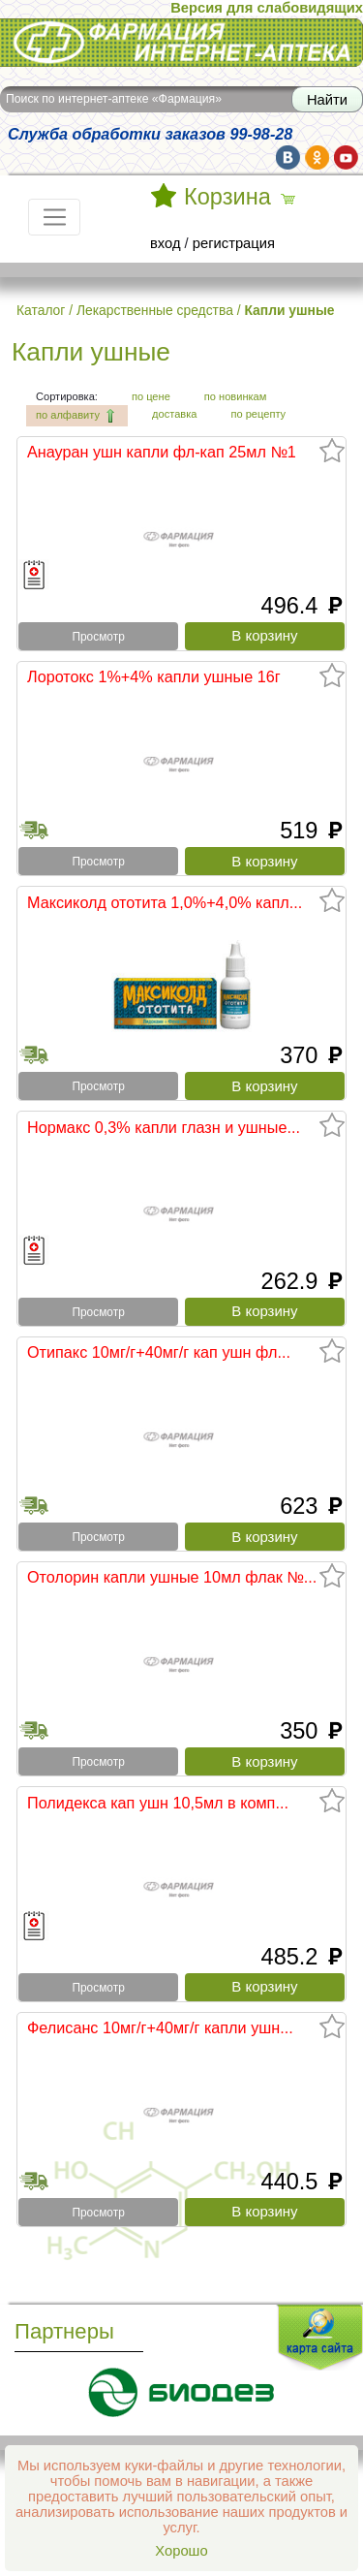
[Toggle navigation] (54, 217)
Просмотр (98, 637)
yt (346, 157)
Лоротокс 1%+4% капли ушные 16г (154, 676)
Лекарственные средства (154, 310)
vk (288, 157)
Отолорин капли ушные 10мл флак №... (172, 1577)
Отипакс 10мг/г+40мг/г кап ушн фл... (158, 1352)
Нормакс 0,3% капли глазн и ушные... (163, 1127)
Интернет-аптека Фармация (181, 42)
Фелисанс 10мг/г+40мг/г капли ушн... (160, 2027)
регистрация (234, 243)
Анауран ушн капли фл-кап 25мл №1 (161, 451)
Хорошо (181, 2551)
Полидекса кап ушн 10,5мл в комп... (157, 1802)
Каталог (40, 310)
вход (165, 243)
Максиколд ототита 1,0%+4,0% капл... (164, 902)
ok (317, 157)
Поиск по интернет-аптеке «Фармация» (114, 99)
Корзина (227, 196)
